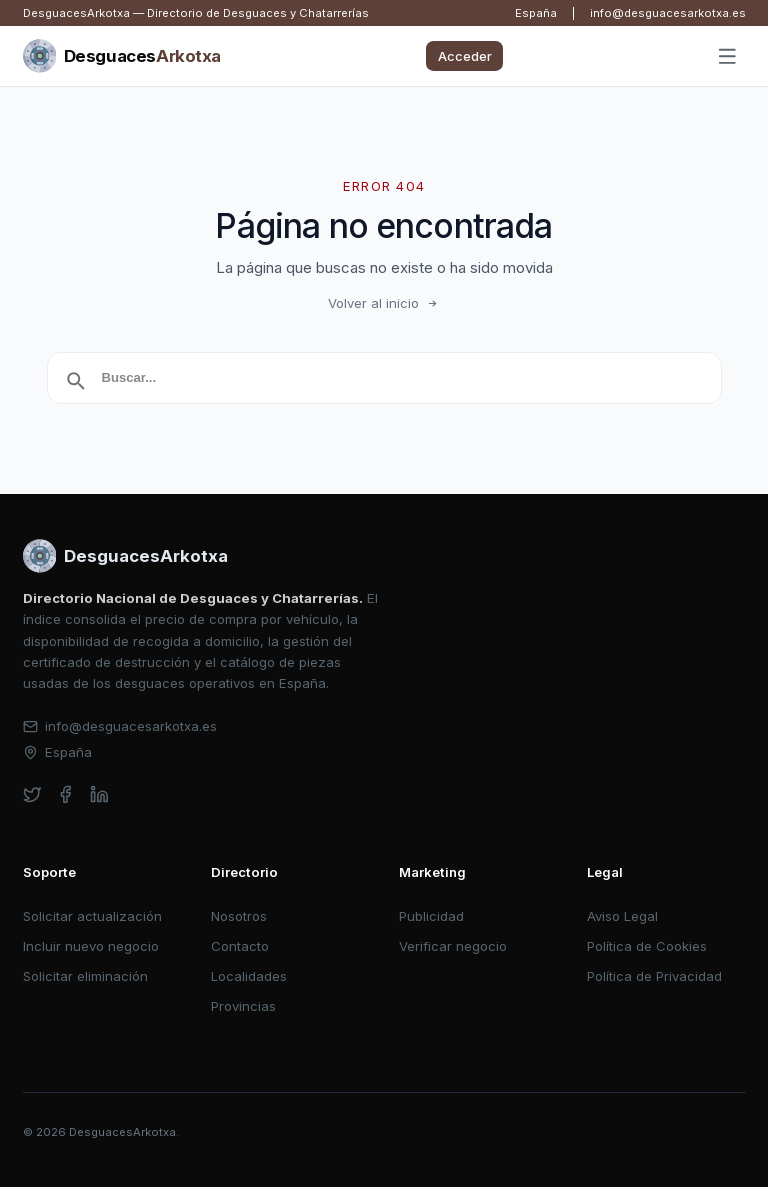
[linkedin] (99, 794)
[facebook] (65, 794)
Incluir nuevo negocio (91, 946)
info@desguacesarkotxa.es (668, 13)
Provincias (243, 1006)
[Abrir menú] (727, 57)
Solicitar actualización (92, 916)
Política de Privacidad (654, 976)
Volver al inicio (384, 303)
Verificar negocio (453, 946)
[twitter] (32, 794)
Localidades (249, 976)
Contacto (240, 946)
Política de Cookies (647, 946)
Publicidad (431, 916)
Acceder (465, 56)
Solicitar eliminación (85, 976)
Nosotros (239, 916)
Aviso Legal (622, 916)
